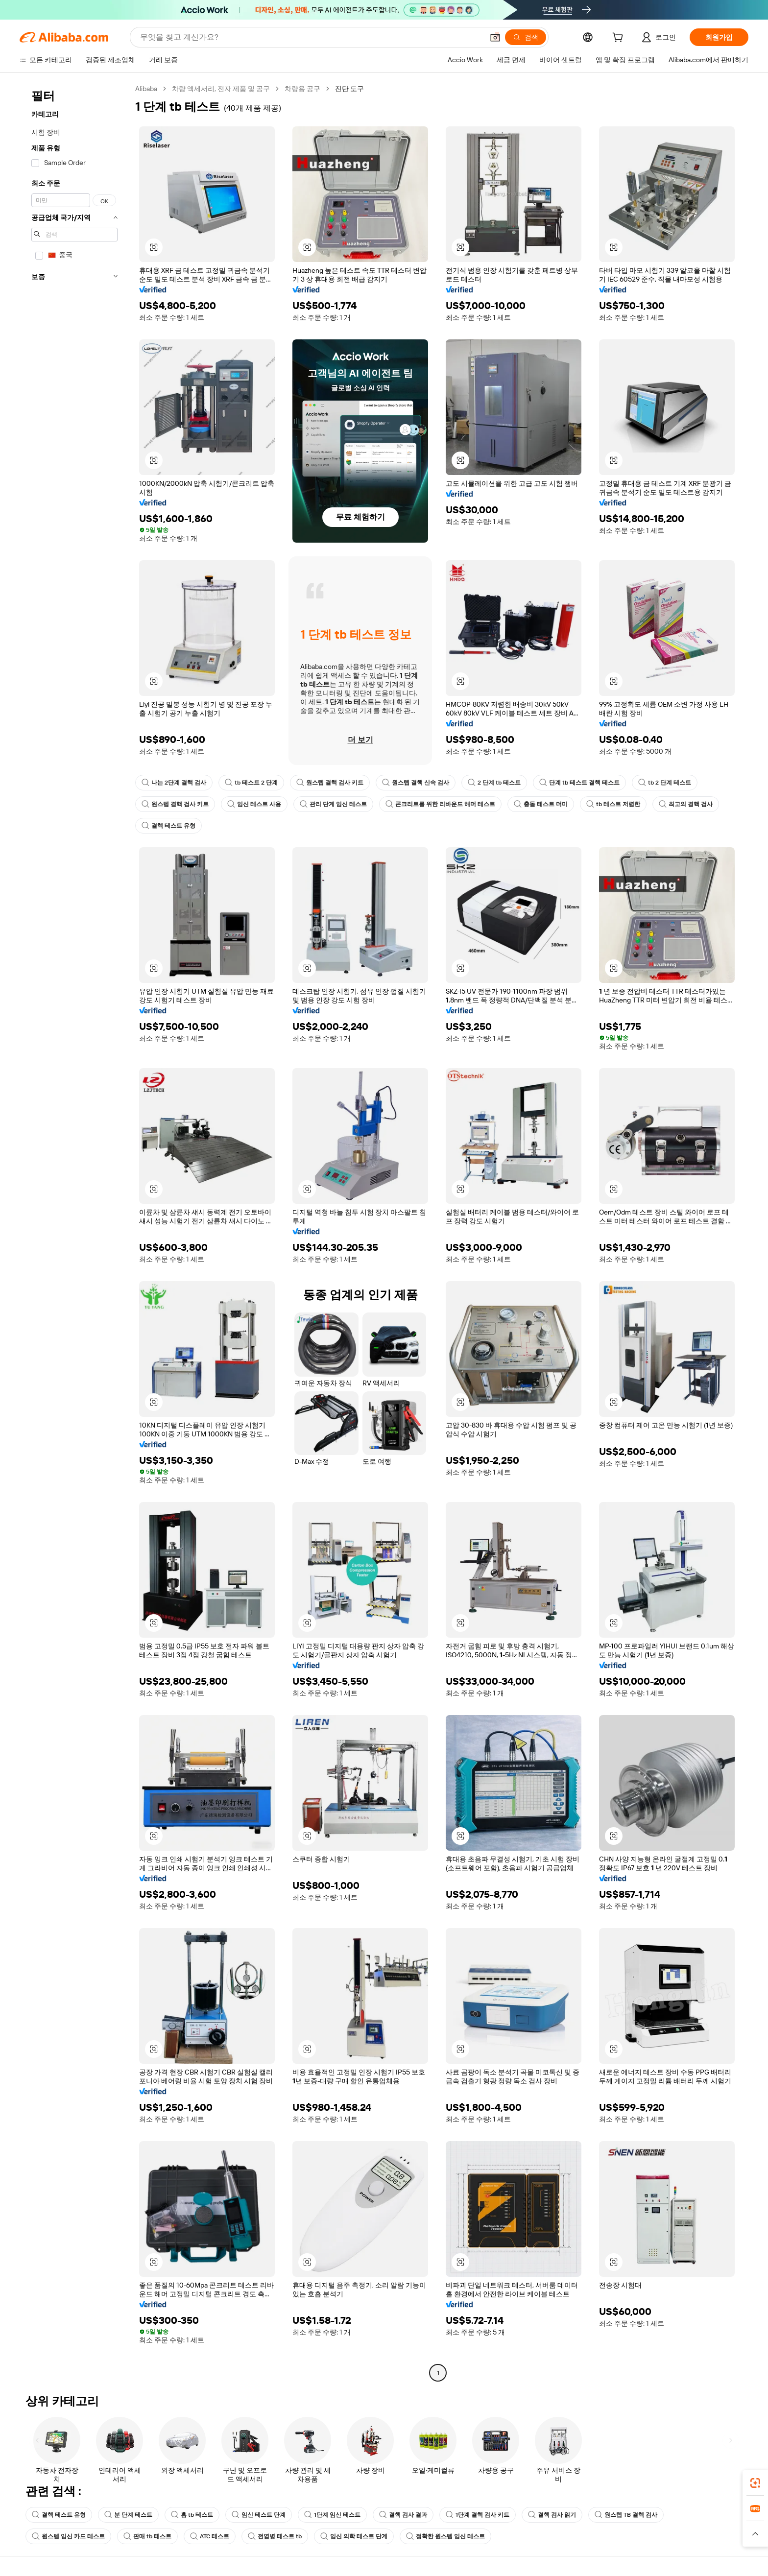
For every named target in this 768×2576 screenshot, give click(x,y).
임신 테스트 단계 (259, 2515)
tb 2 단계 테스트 (664, 783)
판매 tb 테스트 (147, 2536)
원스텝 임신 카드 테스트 (68, 2536)
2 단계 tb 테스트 (494, 783)
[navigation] (74, 1231)
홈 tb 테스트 (192, 2515)
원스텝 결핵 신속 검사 (415, 783)
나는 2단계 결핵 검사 (174, 783)
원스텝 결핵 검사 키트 (329, 783)
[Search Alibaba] (310, 37)
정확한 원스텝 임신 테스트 (445, 2536)
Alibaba (146, 89)
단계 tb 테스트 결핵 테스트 (579, 783)
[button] (495, 37)
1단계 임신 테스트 (332, 2515)
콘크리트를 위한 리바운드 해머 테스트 (440, 804)
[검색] (525, 37)
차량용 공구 (302, 89)
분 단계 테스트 (128, 2515)
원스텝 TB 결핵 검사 (626, 2515)
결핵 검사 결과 (403, 2515)
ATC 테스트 (209, 2536)
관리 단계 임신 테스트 (333, 804)
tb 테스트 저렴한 (613, 804)
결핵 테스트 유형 (168, 826)
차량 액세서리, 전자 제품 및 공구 (221, 89)
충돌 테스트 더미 (541, 804)
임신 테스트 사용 (254, 804)
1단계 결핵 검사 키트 (477, 2515)
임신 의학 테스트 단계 (353, 2536)
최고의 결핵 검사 (686, 804)
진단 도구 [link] (349, 89)
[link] (755, 2483)
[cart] (619, 39)
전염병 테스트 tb (275, 2536)
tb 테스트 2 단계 (251, 783)
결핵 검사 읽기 (552, 2515)
